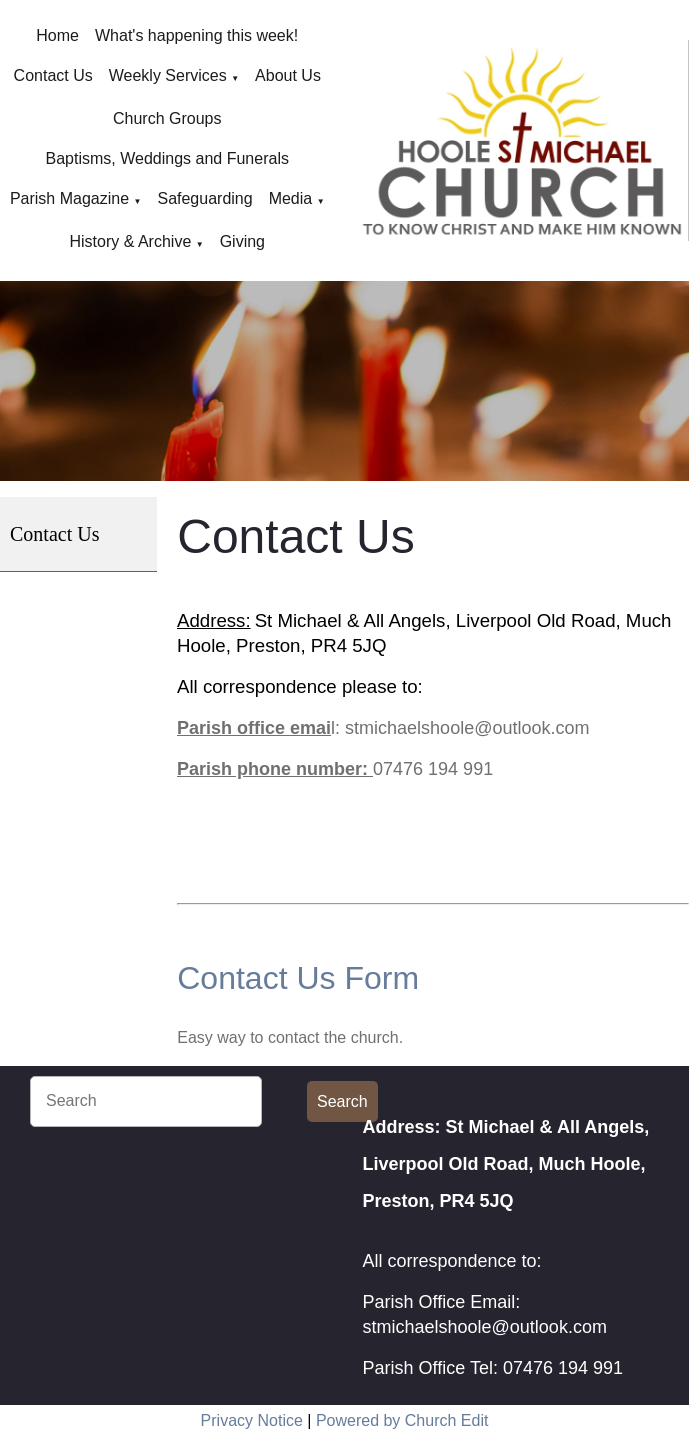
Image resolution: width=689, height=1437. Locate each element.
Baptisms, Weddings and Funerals (167, 158)
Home (57, 35)
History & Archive (130, 241)
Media (291, 198)
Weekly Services (168, 75)
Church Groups (167, 118)
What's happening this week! (196, 35)
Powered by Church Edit (402, 1420)
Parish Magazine (69, 198)
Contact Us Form (298, 978)
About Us (288, 75)
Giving (242, 241)
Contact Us (53, 75)
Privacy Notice (252, 1420)
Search (342, 1101)
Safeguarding (204, 198)
